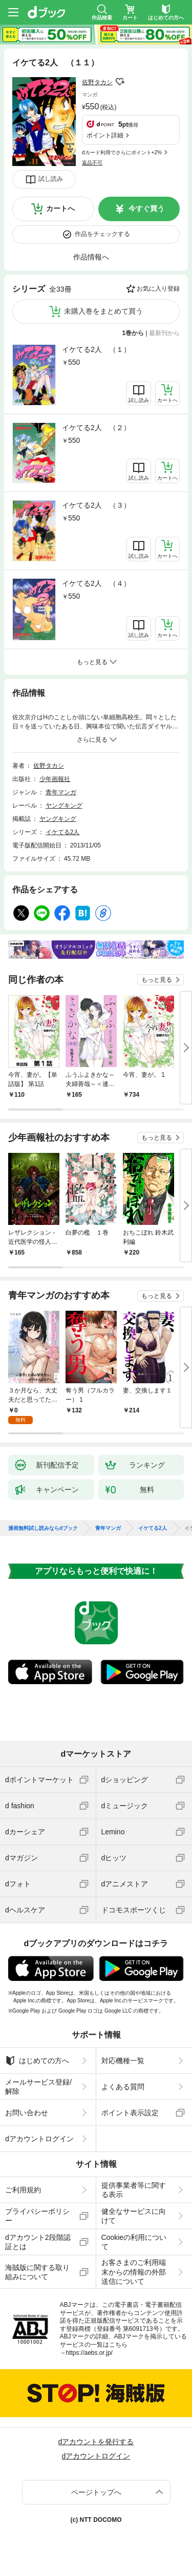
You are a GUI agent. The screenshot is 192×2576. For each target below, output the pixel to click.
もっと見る (156, 979)
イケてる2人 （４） (96, 583)
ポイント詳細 (105, 135)
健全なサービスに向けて (133, 2216)
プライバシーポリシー (37, 2216)
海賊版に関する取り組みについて (37, 2272)
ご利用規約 (23, 2190)
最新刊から (164, 333)
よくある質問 (122, 2087)
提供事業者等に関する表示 (133, 2190)
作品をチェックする (102, 234)
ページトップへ (96, 2492)
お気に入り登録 (158, 288)
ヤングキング (64, 805)
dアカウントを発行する (96, 2442)
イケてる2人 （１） (96, 349)
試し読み (50, 178)
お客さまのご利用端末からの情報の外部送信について (133, 2271)
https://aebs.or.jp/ (89, 2352)
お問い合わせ (26, 2113)
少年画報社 (54, 779)
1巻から (133, 333)
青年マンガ (61, 792)
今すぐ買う (146, 208)
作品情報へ (91, 257)
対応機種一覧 (122, 2061)
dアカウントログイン (39, 2139)
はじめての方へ (37, 2060)
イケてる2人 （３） (96, 505)
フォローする (120, 82)
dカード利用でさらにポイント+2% (122, 152)
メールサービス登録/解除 (38, 2086)
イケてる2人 (63, 832)
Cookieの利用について (134, 2242)
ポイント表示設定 (130, 2113)
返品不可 (92, 163)
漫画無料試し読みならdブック (43, 1528)
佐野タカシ (97, 82)
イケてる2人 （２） (96, 427)
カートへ (60, 208)
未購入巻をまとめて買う (103, 311)
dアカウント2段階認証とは (38, 2242)
